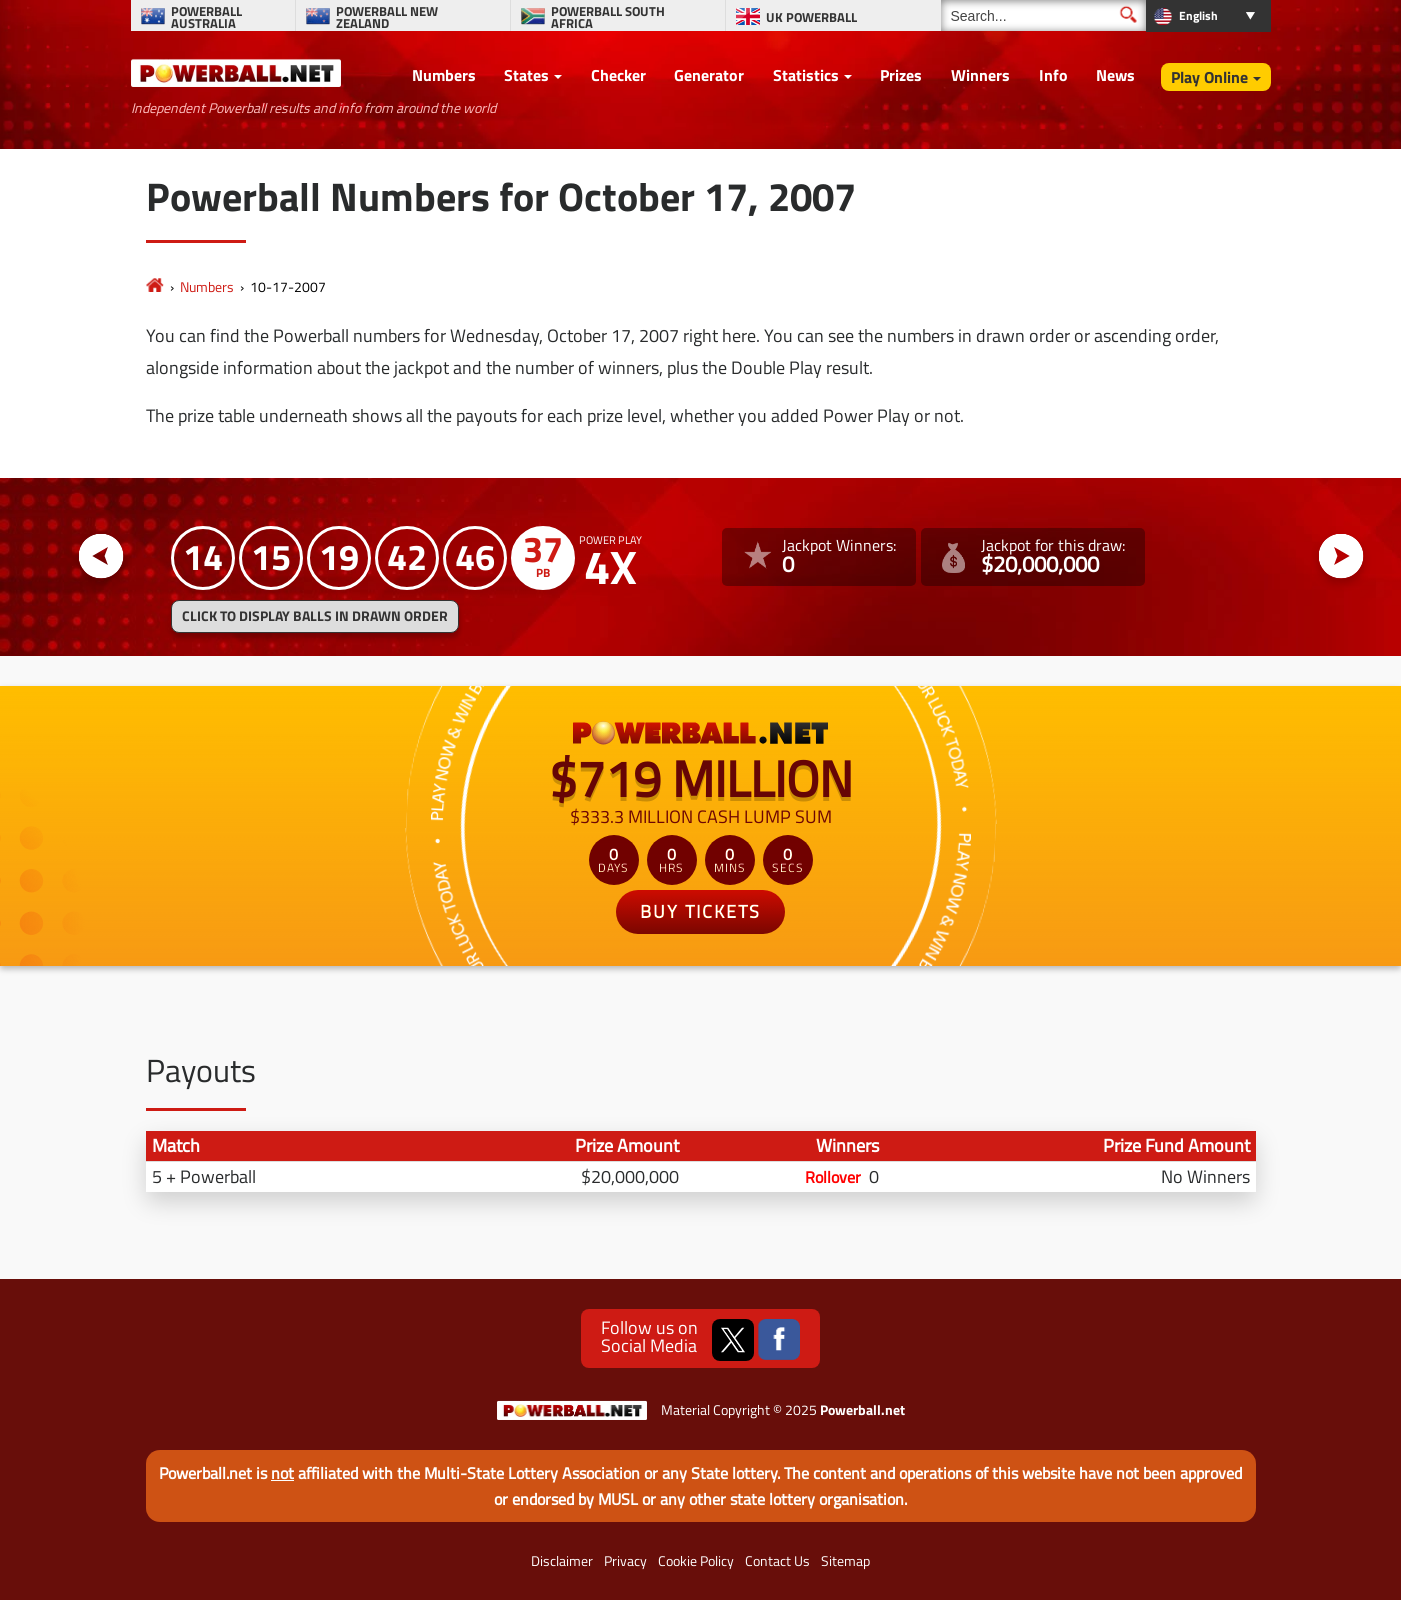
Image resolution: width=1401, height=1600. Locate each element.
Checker (618, 75)
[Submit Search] (1128, 14)
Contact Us (777, 1561)
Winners (980, 75)
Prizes (901, 75)
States (526, 75)
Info (1053, 75)
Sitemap (845, 1561)
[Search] (1043, 15)
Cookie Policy (696, 1561)
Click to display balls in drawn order (315, 616)
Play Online (1209, 77)
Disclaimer (562, 1561)
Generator (709, 75)
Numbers (444, 75)
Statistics (806, 75)
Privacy (625, 1561)
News (1115, 75)
